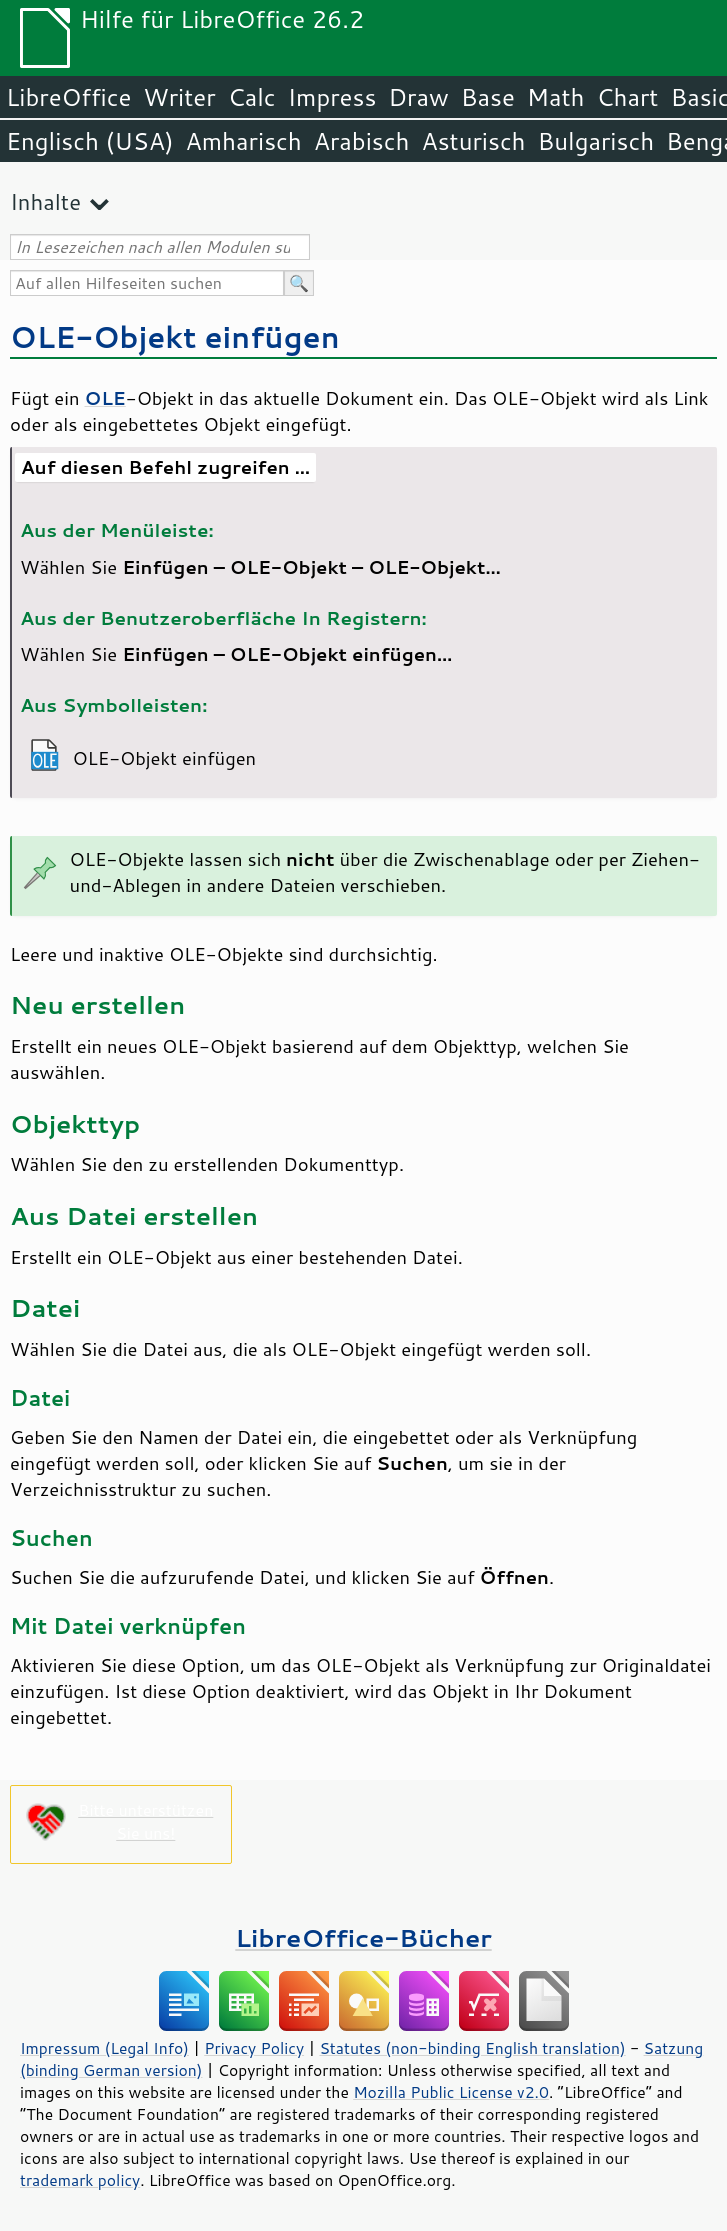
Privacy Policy (254, 2048)
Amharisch (244, 141)
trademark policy (80, 2180)
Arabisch (362, 141)
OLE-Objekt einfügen (175, 336)
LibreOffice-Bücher (363, 1937)
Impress (332, 97)
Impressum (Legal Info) (104, 2048)
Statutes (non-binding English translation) (472, 2048)
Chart (627, 97)
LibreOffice (68, 97)
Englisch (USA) (90, 141)
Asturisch (473, 141)
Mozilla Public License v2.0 (451, 2092)
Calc (252, 97)
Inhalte (45, 201)
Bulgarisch (596, 141)
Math (556, 97)
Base (488, 97)
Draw (418, 97)
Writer (179, 97)
